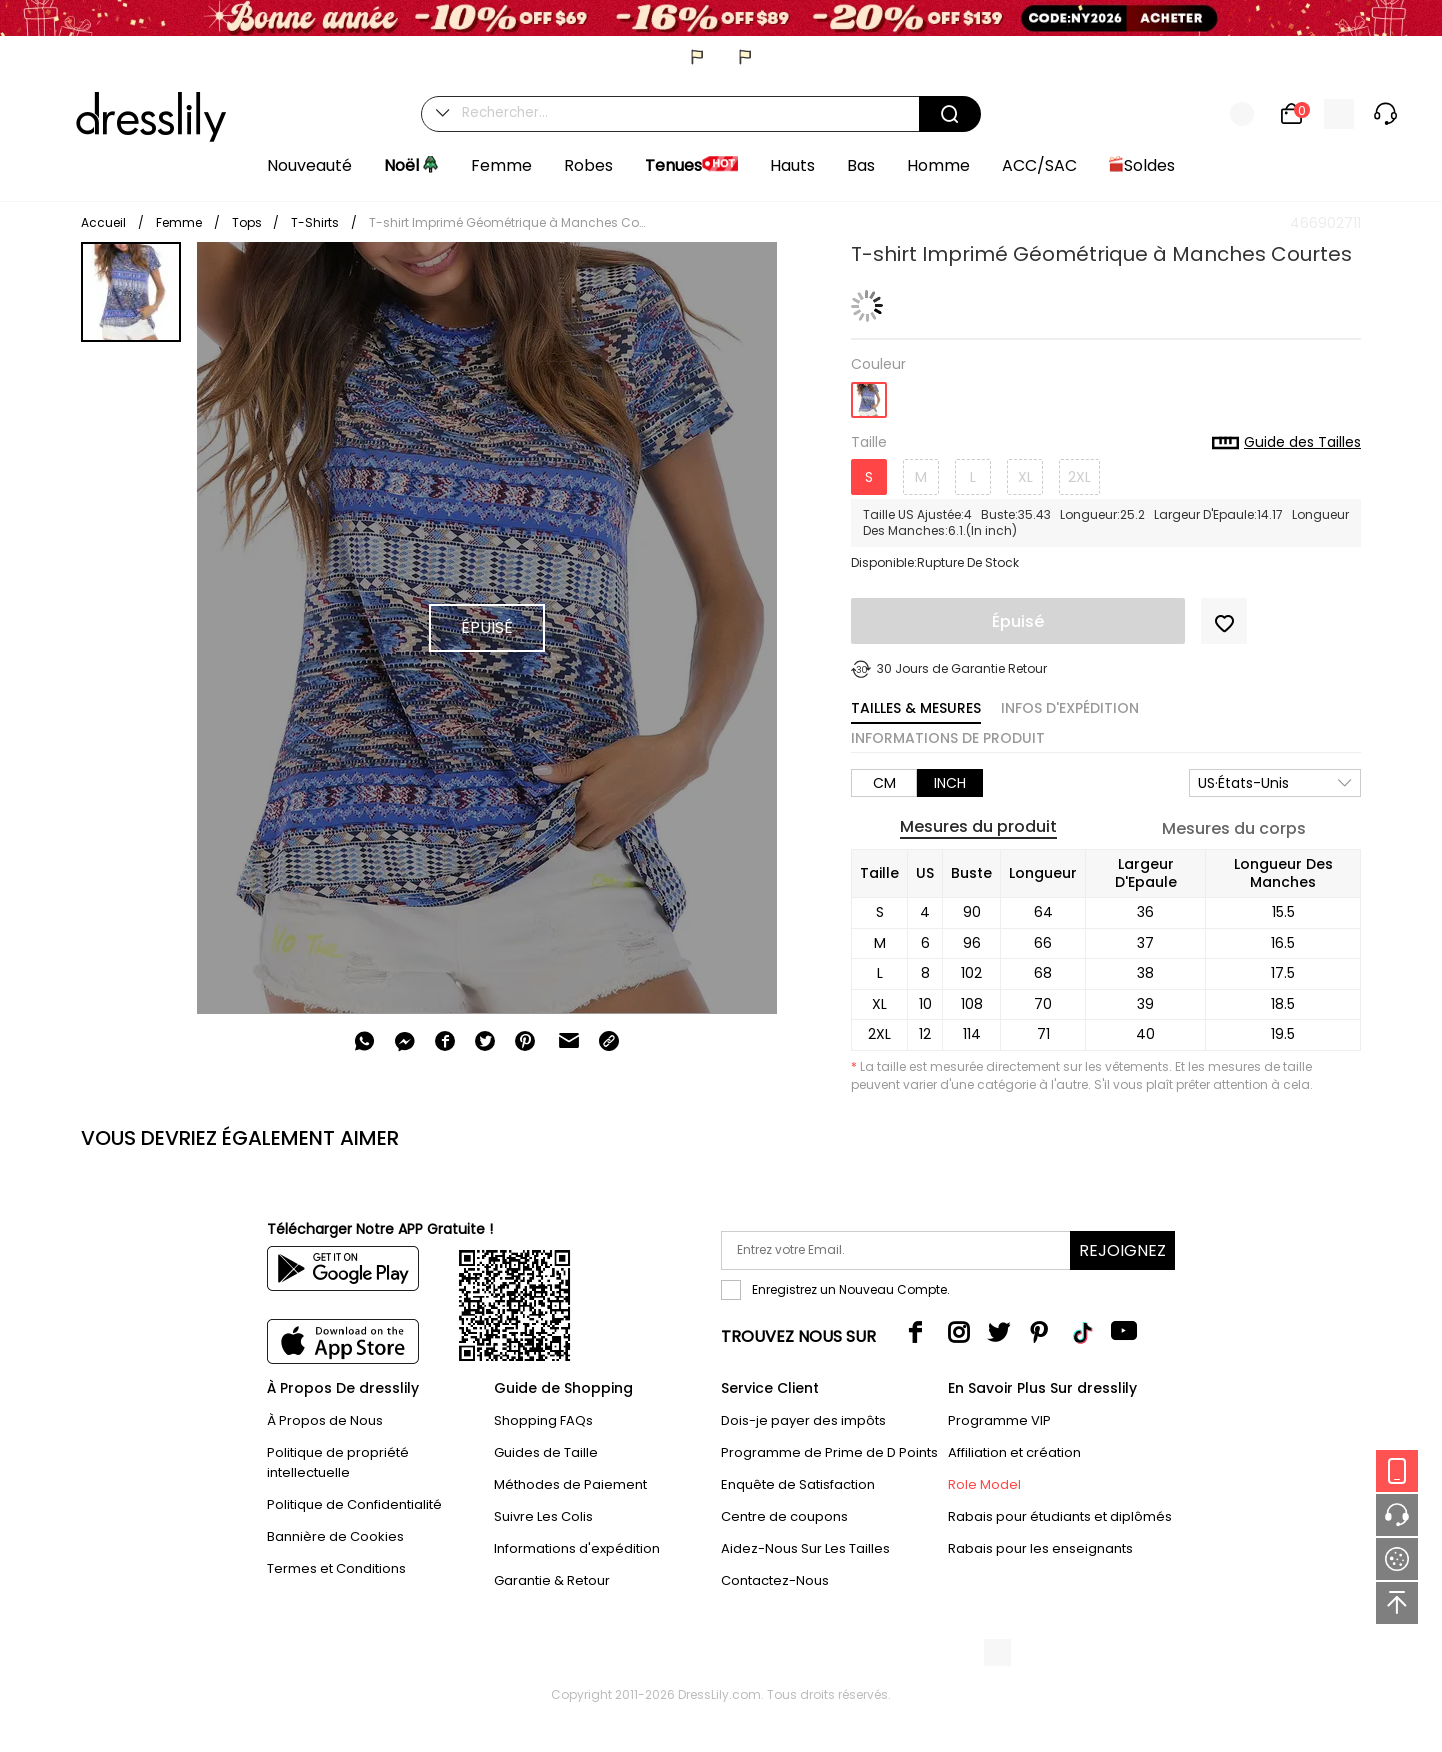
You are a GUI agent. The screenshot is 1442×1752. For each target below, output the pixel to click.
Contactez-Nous (775, 1580)
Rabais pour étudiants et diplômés (1060, 1516)
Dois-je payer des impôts (803, 1420)
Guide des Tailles (1286, 443)
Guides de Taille (546, 1452)
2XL (1079, 477)
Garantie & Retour (552, 1580)
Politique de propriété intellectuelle (338, 1462)
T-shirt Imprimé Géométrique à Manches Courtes (509, 222)
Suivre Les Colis (543, 1516)
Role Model (984, 1484)
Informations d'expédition (577, 1548)
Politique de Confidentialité (354, 1504)
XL (1025, 477)
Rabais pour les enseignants (1040, 1548)
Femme (179, 222)
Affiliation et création (1014, 1452)
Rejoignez (1122, 1250)
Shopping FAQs (543, 1420)
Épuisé (1018, 621)
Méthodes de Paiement (570, 1484)
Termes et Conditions (336, 1568)
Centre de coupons (784, 1516)
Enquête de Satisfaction (798, 1484)
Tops (248, 222)
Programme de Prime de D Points (829, 1452)
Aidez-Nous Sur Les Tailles (805, 1548)
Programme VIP (999, 1420)
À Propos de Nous (325, 1420)
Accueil (103, 222)
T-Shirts (315, 222)
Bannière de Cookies (335, 1536)
